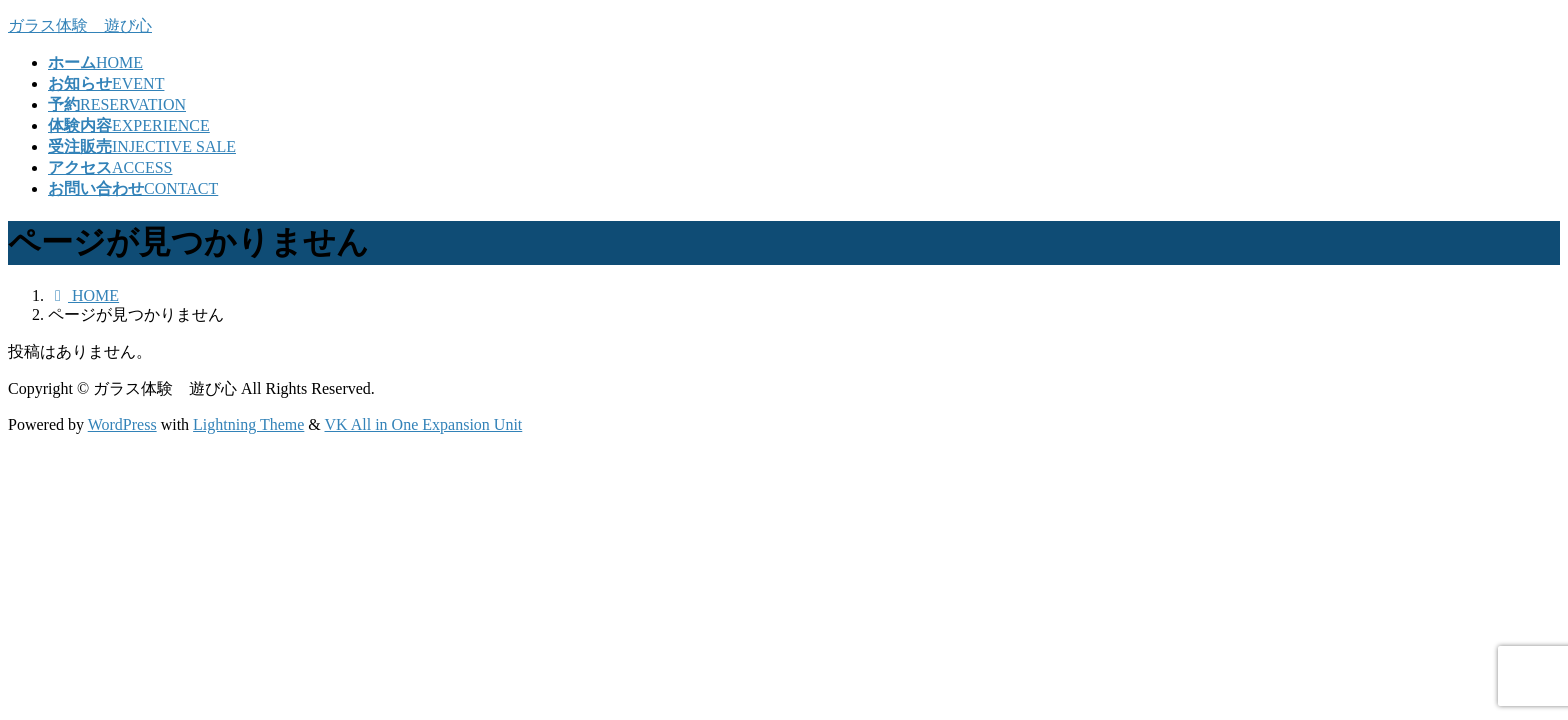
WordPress (122, 424)
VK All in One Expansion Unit (424, 424)
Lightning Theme (248, 424)
